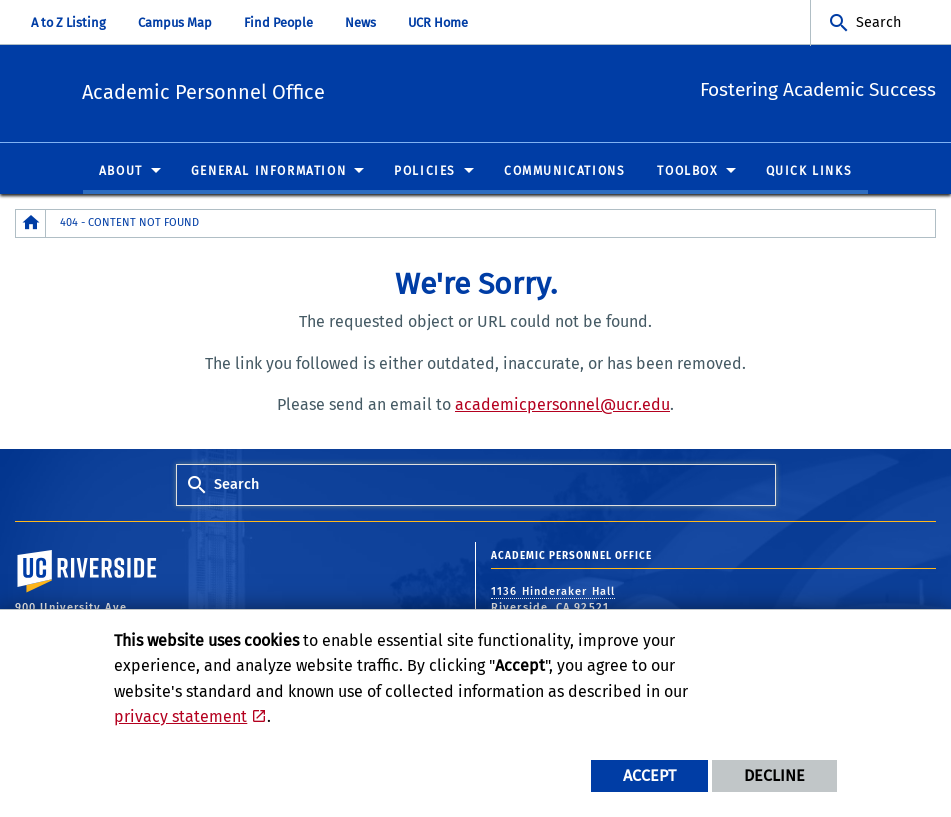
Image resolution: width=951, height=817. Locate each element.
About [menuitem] (121, 172)
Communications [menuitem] (564, 172)
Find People (278, 22)
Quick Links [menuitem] (809, 172)
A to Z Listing (68, 22)
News (360, 22)
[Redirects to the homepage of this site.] (31, 224)
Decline (774, 775)
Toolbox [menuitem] (687, 172)
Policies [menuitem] (425, 172)
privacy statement (180, 716)
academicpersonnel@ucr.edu (562, 405)
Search (878, 22)
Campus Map (175, 22)
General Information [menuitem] (268, 172)
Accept (649, 775)
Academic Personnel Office (324, 90)
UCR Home (438, 22)
